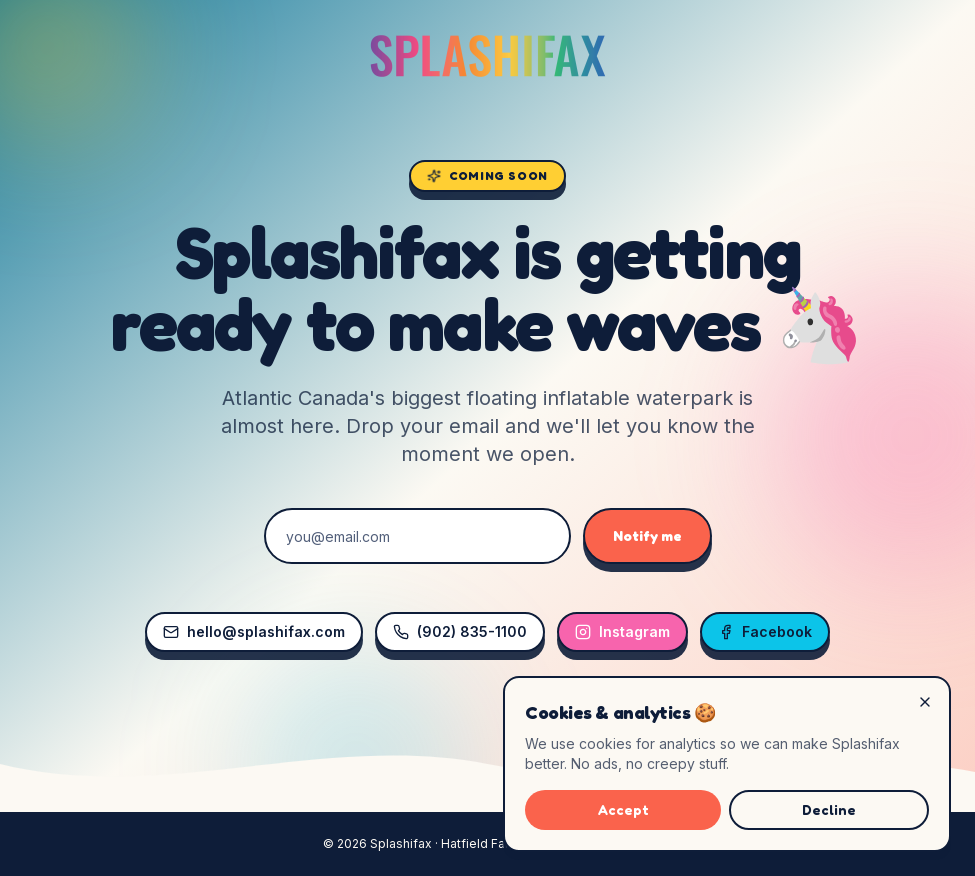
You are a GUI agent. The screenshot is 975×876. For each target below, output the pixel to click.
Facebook (765, 631)
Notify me (647, 535)
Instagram (622, 631)
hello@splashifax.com (254, 631)
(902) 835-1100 (460, 631)
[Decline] (925, 702)
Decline (829, 809)
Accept (623, 809)
